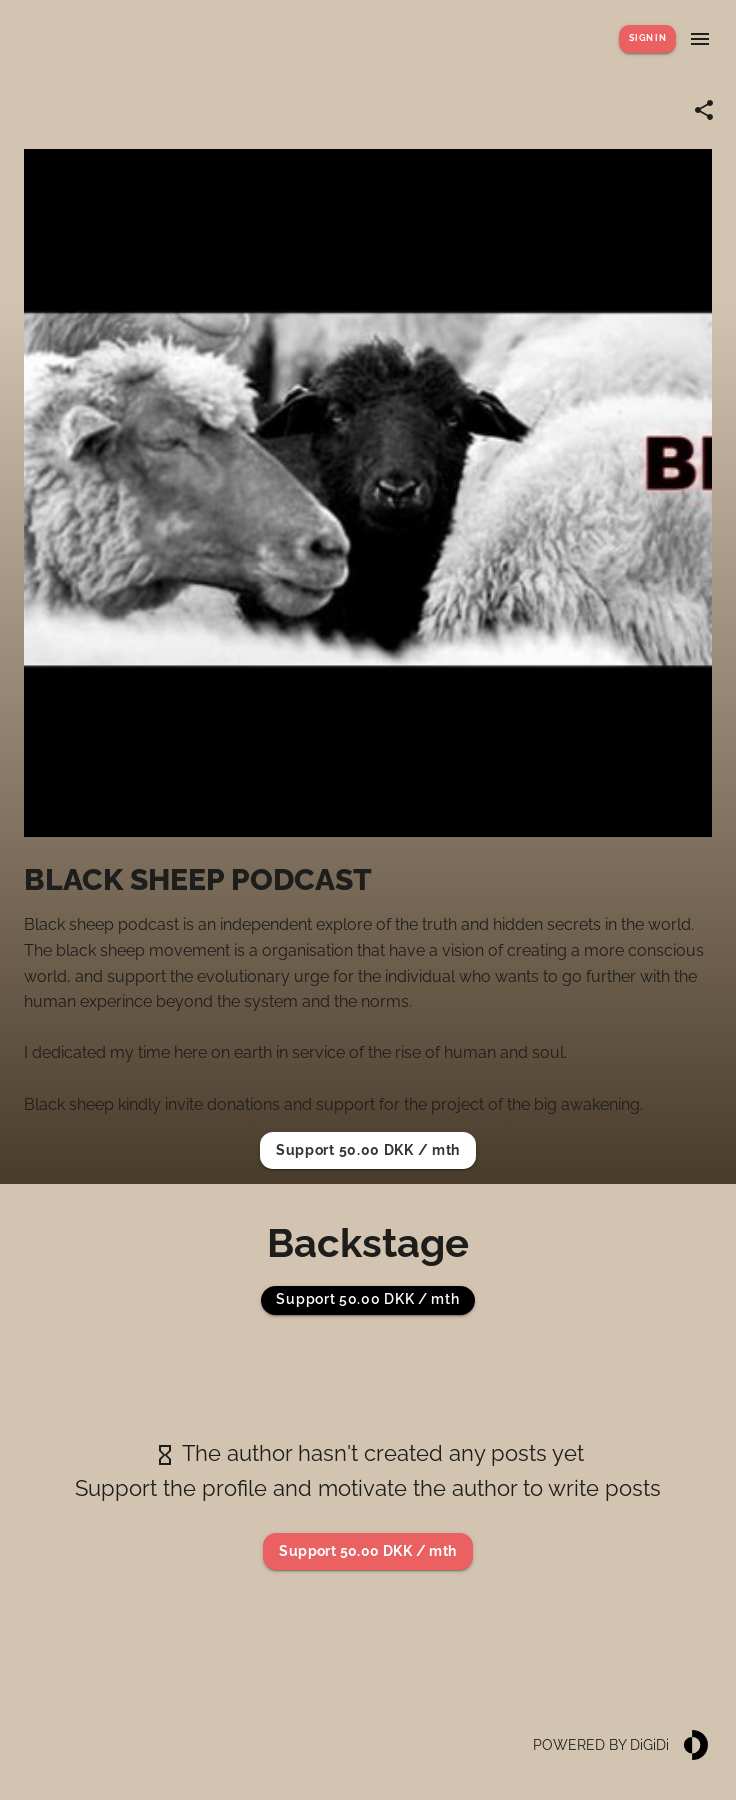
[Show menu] (700, 39)
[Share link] (704, 110)
